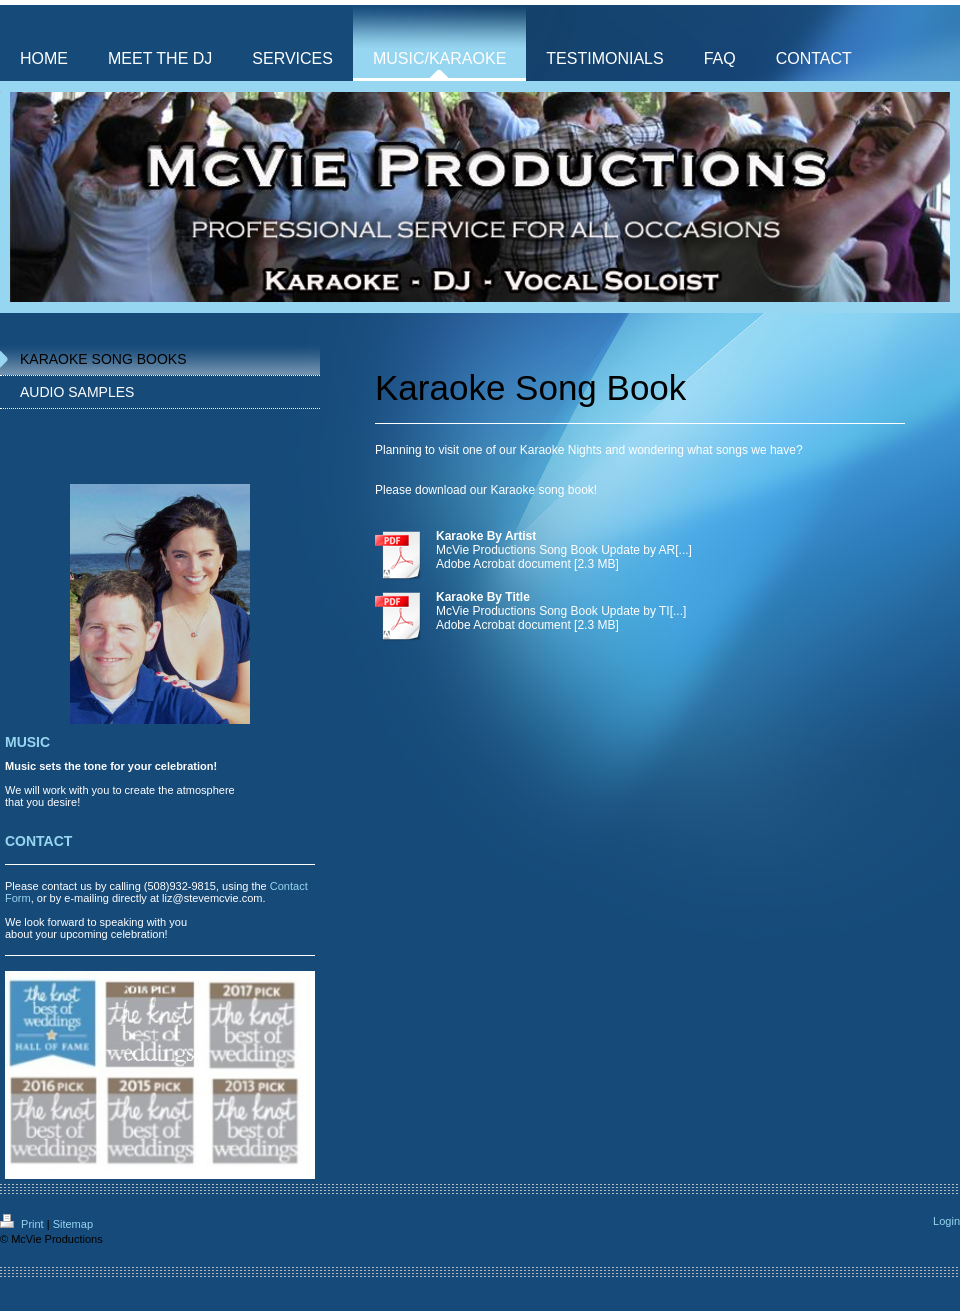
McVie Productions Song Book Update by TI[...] (561, 611)
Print (23, 1224)
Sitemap (73, 1224)
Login (946, 1221)
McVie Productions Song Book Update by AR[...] (564, 550)
